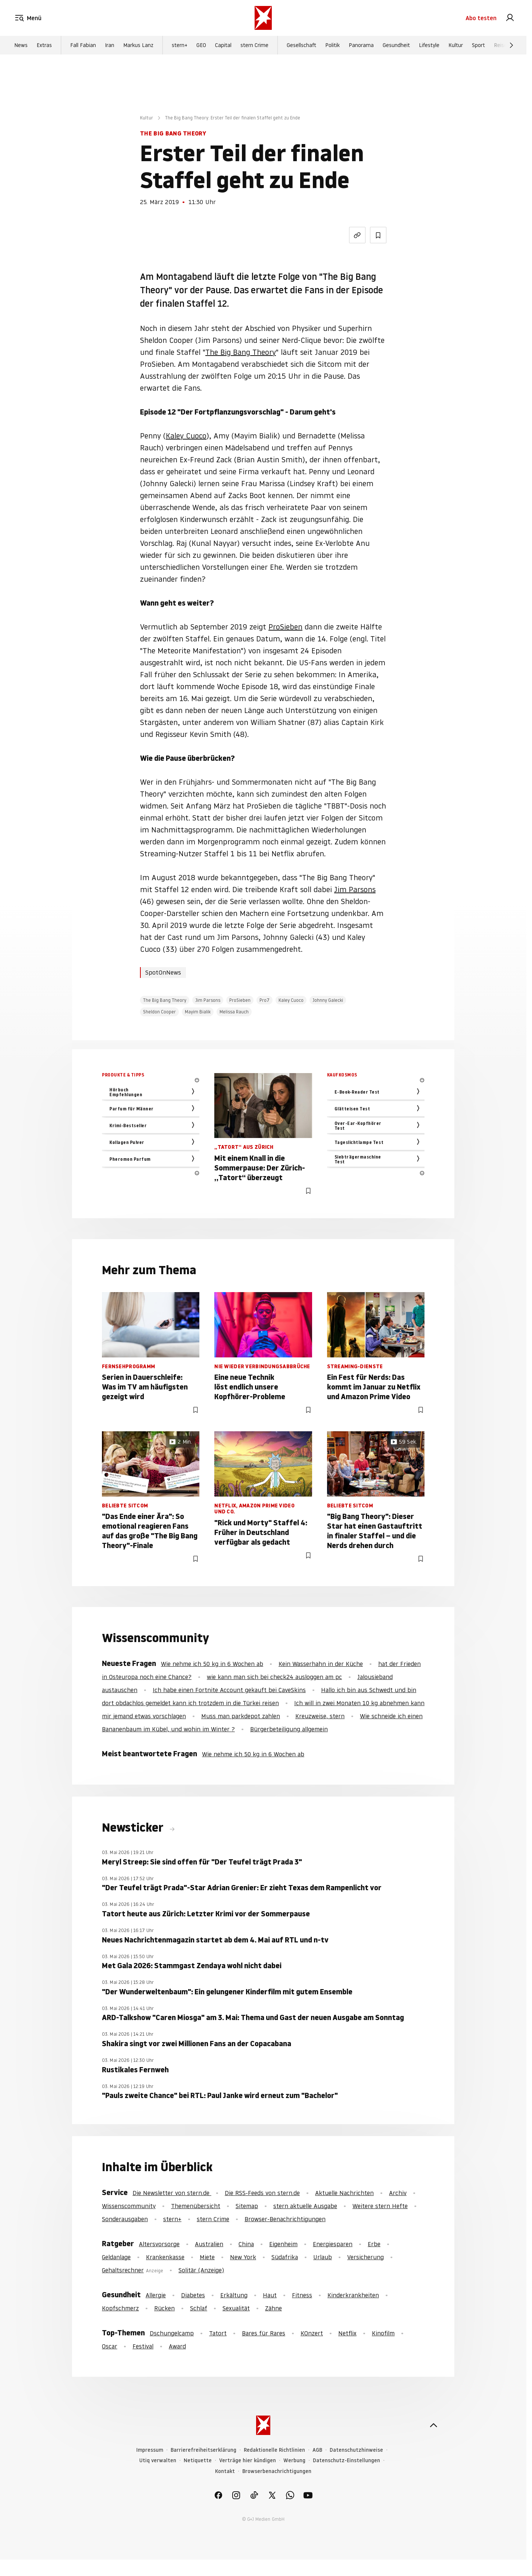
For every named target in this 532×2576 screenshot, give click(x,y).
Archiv (398, 2193)
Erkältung (234, 2295)
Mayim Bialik (198, 1012)
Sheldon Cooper (159, 1012)
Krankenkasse (165, 2257)
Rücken (164, 2308)
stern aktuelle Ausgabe (305, 2206)
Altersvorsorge (159, 2244)
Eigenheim (283, 2244)
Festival (143, 2346)
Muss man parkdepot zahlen (240, 1716)
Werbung (294, 2460)
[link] (510, 17)
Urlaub (322, 2257)
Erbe (374, 2244)
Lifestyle (429, 45)
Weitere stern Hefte (380, 2206)
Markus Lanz (138, 45)
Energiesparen (332, 2244)
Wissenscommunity (129, 2206)
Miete (207, 2257)
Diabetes (193, 2295)
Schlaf (198, 2308)
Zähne (273, 2308)
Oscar (109, 2346)
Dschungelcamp (172, 2333)
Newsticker (134, 1827)
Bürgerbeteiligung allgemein (289, 1729)
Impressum (149, 2450)
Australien (209, 2244)
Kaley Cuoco (186, 436)
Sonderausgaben (125, 2219)
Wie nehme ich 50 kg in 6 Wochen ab (212, 1663)
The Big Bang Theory (240, 352)
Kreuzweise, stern (320, 1716)
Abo (481, 17)
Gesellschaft (301, 45)
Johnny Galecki (327, 1000)
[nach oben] (433, 2425)
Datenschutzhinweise (356, 2450)
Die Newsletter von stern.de (172, 2193)
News (21, 45)
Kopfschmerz (120, 2308)
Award (177, 2346)
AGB (317, 2450)
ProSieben (285, 627)
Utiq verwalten (157, 2460)
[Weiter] (511, 45)
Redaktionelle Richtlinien (274, 2450)
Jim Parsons (355, 889)
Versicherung (365, 2257)
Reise (500, 45)
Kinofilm (383, 2333)
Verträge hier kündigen (247, 2460)
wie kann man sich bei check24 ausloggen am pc (274, 1677)
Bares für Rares (263, 2333)
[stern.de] (263, 18)
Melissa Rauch (234, 1012)
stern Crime (254, 45)
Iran (109, 45)
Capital (223, 45)
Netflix (347, 2333)
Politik (332, 45)
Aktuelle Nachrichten (344, 2193)
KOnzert (312, 2333)
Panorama (361, 45)
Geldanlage (116, 2257)
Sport (478, 45)
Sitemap (247, 2206)
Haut (270, 2295)
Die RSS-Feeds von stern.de (262, 2193)
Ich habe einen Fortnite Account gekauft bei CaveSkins (229, 1690)
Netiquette (198, 2460)
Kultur (455, 45)
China (246, 2244)
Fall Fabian (83, 45)
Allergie (156, 2295)
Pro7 (264, 1000)
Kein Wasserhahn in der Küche (321, 1663)
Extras (44, 45)
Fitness (302, 2295)
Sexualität (236, 2308)
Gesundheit (396, 45)
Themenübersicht (195, 2206)
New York (243, 2257)
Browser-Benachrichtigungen (285, 2219)
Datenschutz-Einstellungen (346, 2460)
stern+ (179, 45)
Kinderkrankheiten (353, 2295)
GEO (201, 45)
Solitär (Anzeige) (201, 2270)
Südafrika (284, 2257)
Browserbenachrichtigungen (276, 2471)
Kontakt (225, 2471)
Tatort (218, 2333)
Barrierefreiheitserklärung (203, 2450)
